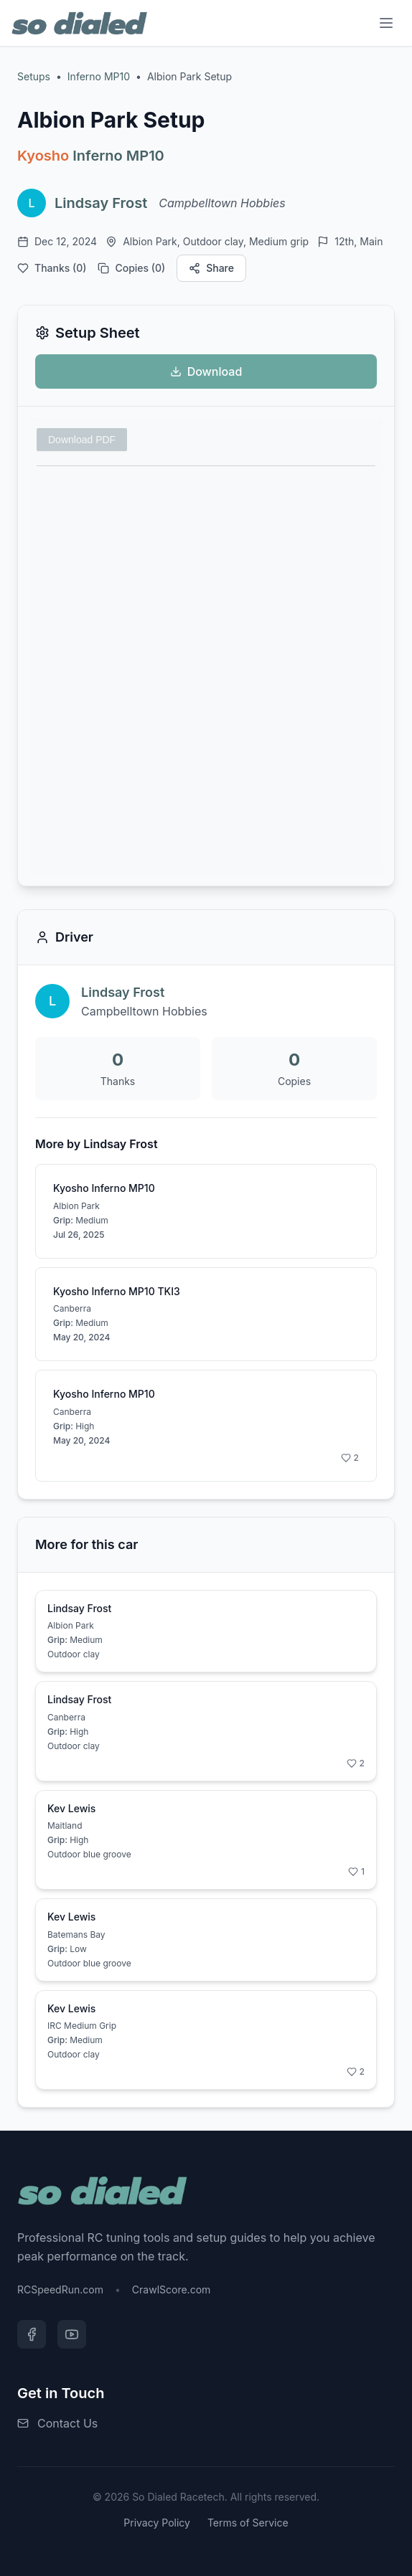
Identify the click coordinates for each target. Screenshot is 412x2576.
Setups (33, 76)
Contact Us (67, 2423)
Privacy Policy (156, 2522)
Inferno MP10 (98, 76)
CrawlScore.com (171, 2289)
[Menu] (386, 23)
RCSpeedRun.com (60, 2289)
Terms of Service (248, 2522)
